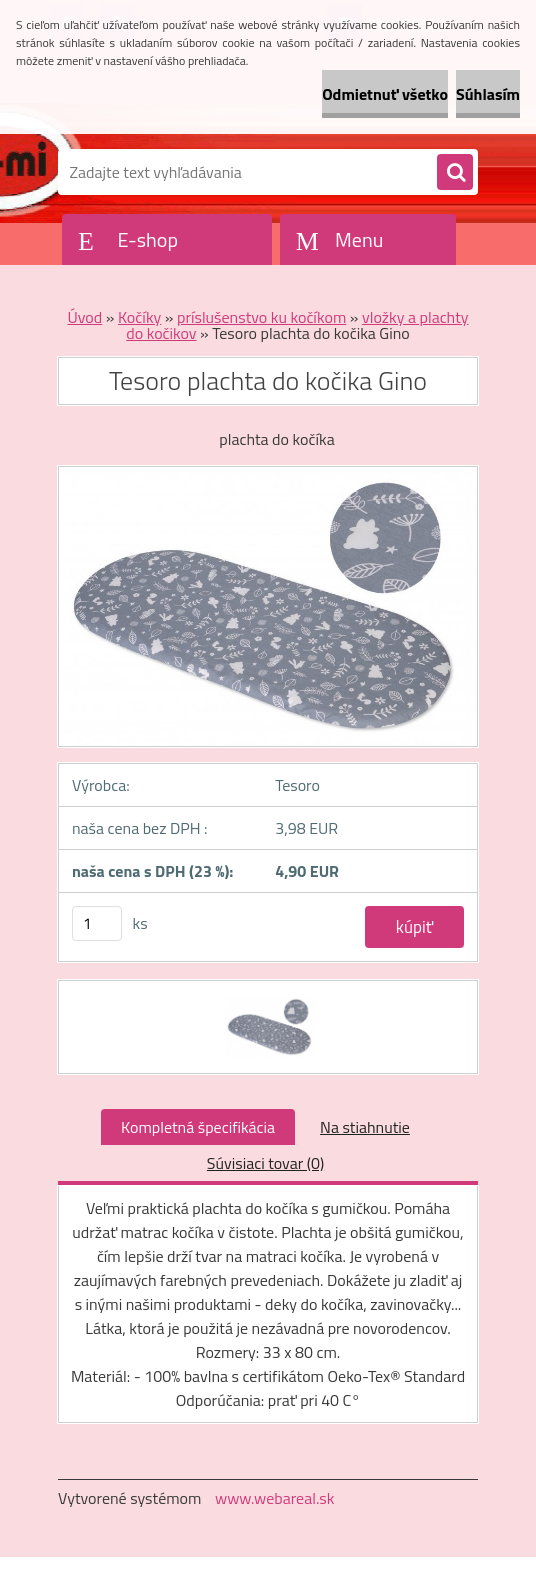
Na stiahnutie (365, 1127)
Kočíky (139, 317)
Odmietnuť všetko (385, 94)
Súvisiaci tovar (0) (265, 1163)
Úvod (84, 317)
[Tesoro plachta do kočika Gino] (268, 999)
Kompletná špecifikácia (198, 1127)
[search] (455, 173)
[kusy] (97, 923)
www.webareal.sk (275, 1498)
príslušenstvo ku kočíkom (261, 317)
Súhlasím (488, 94)
